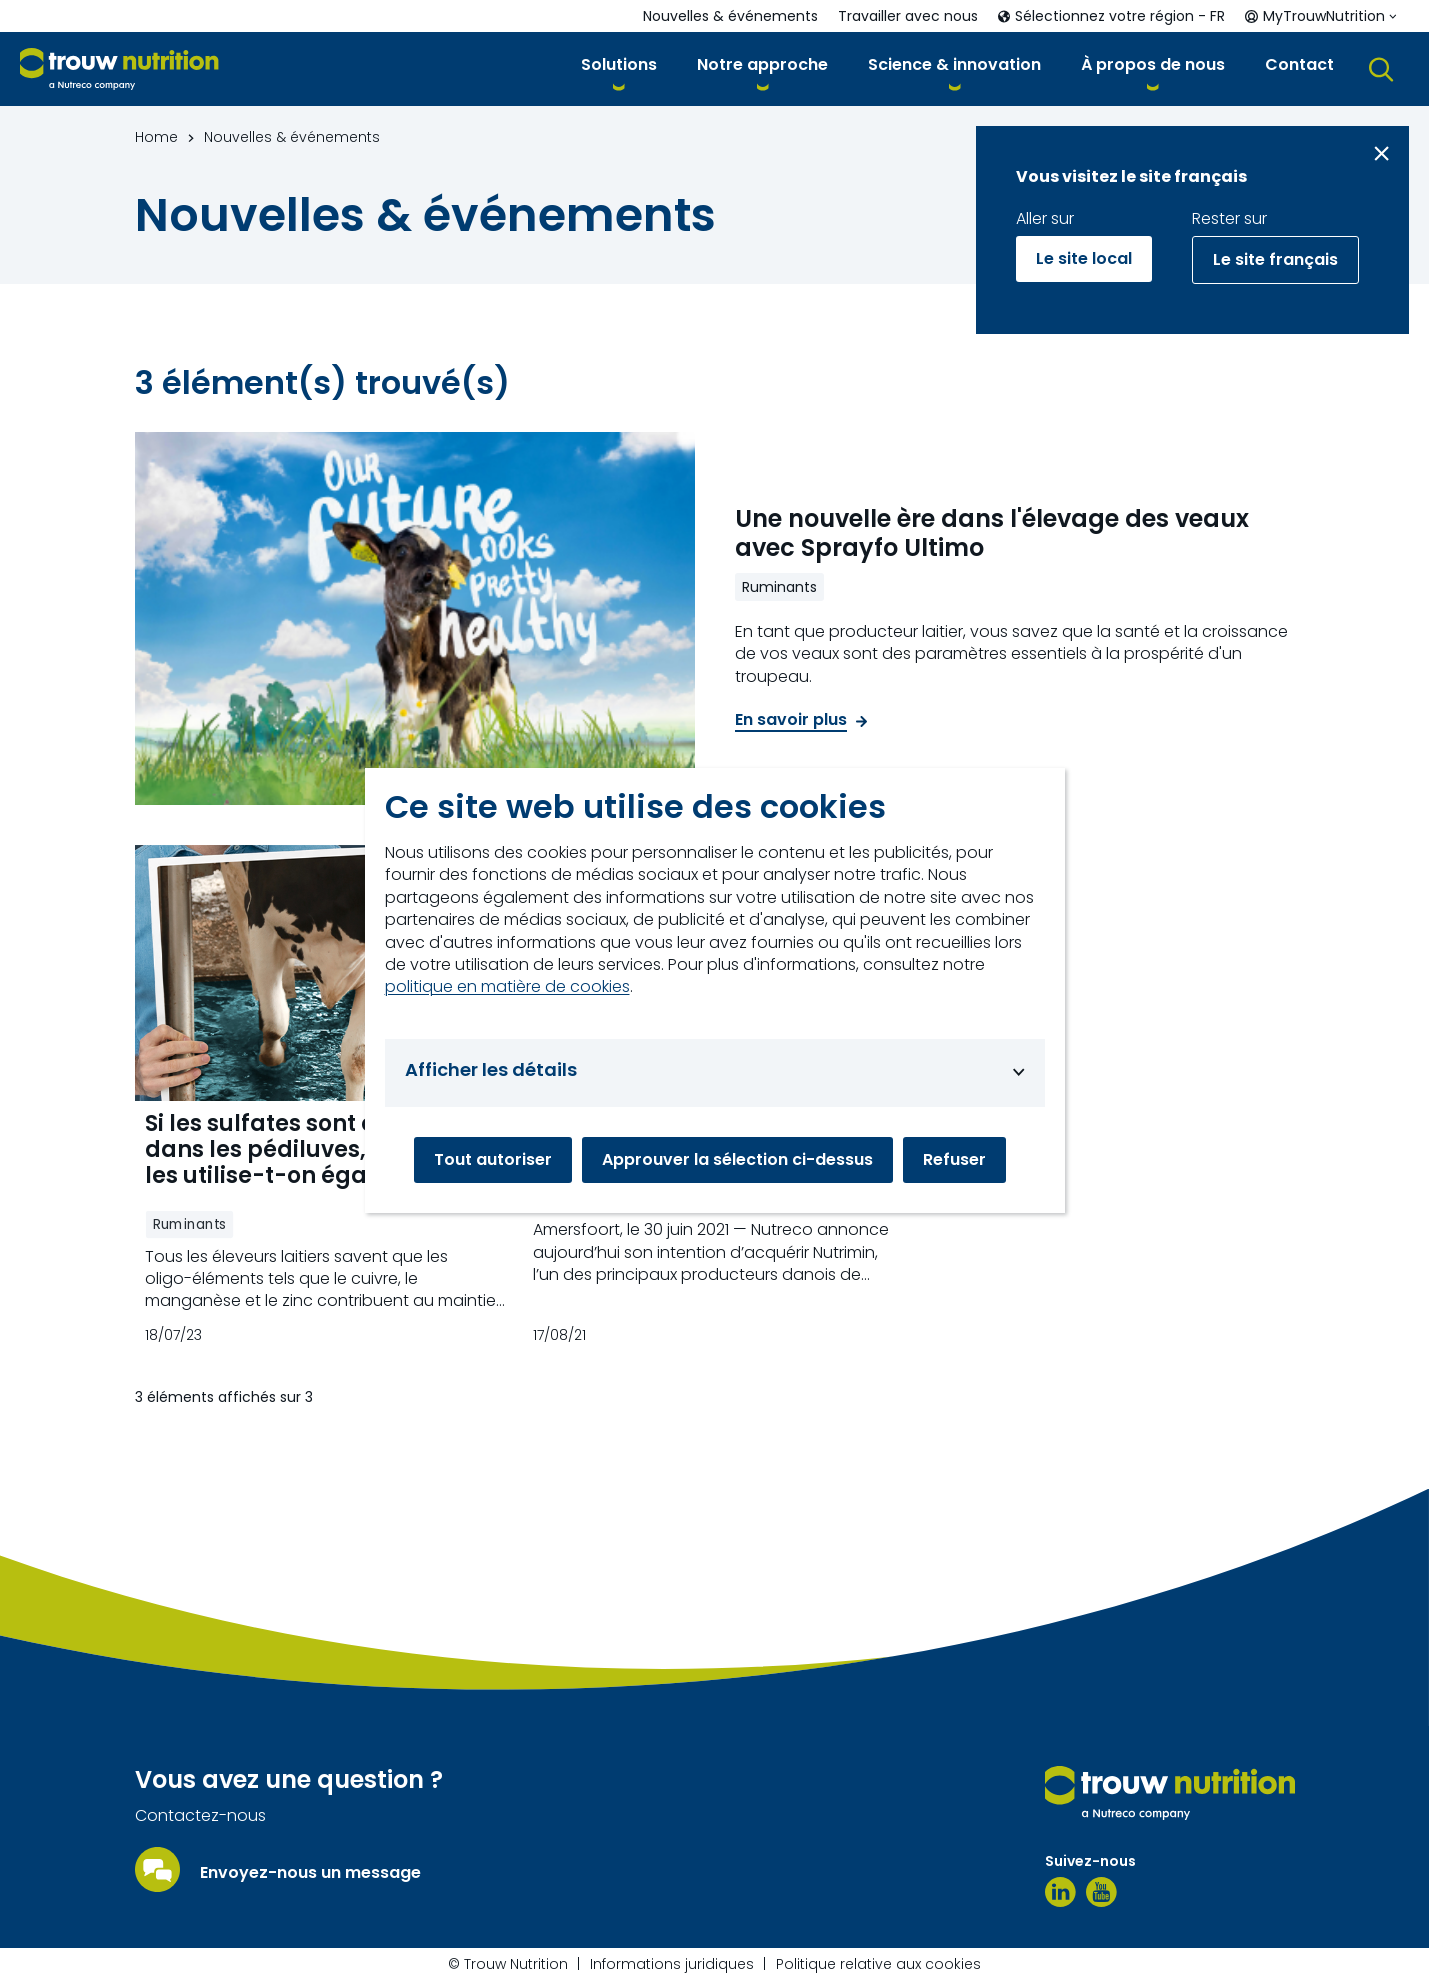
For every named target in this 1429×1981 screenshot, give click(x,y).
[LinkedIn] (1060, 1892)
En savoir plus (791, 720)
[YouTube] (1101, 1892)
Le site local (1084, 258)
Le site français (1275, 259)
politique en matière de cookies (507, 987)
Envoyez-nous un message (310, 1873)
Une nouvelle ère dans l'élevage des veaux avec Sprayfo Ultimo (992, 534)
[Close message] (1381, 153)
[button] (619, 68)
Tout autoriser (493, 1159)
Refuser (954, 1159)
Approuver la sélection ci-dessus (737, 1159)
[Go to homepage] (119, 69)
